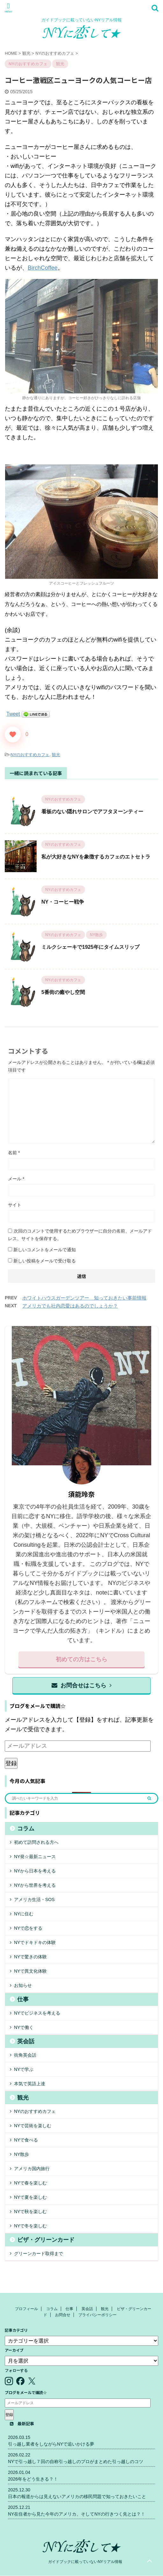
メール (16, 1178)
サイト (14, 1204)
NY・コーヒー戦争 (62, 902)
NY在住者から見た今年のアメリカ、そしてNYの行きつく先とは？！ (76, 2514)
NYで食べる (26, 2139)
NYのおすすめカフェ (30, 754)
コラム (25, 1828)
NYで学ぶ (23, 2069)
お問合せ (62, 2315)
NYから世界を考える (35, 1885)
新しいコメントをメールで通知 (44, 1249)
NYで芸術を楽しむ (32, 2125)
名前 (14, 1152)
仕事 (23, 1999)
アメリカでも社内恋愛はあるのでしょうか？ (70, 1306)
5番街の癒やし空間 (63, 992)
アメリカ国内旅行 (32, 2168)
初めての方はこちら (81, 1659)
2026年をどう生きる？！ (33, 2479)
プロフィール (26, 2309)
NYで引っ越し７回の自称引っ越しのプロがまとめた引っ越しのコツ (75, 2461)
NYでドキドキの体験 (35, 1942)
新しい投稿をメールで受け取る (44, 1260)
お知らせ (23, 1985)
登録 (11, 1763)
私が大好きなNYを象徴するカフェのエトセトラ (95, 856)
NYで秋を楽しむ (30, 2211)
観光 (56, 754)
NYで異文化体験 (30, 1971)
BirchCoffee (43, 268)
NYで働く (23, 2027)
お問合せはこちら (81, 1685)
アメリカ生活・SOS (34, 1899)
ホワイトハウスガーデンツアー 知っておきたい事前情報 (84, 1298)
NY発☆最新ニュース (35, 1856)
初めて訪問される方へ (36, 1842)
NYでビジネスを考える (37, 2013)
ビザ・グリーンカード (45, 2240)
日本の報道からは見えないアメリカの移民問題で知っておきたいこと (77, 2496)
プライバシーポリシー (97, 2315)
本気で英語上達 (29, 2083)
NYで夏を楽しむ (30, 2197)
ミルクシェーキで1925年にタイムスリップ (90, 947)
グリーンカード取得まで (38, 2253)
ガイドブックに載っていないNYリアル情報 (85, 2561)
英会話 (25, 2041)
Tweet (13, 714)
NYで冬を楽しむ (30, 2225)
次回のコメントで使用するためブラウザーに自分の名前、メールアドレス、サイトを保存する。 (80, 1234)
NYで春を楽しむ (30, 2182)
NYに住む (23, 1913)
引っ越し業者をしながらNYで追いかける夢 (51, 2444)
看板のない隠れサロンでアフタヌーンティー (92, 811)
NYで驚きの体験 (30, 1956)
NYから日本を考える (35, 1870)
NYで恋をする (28, 1928)
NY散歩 (21, 2154)
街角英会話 (25, 2055)
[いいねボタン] (13, 734)
